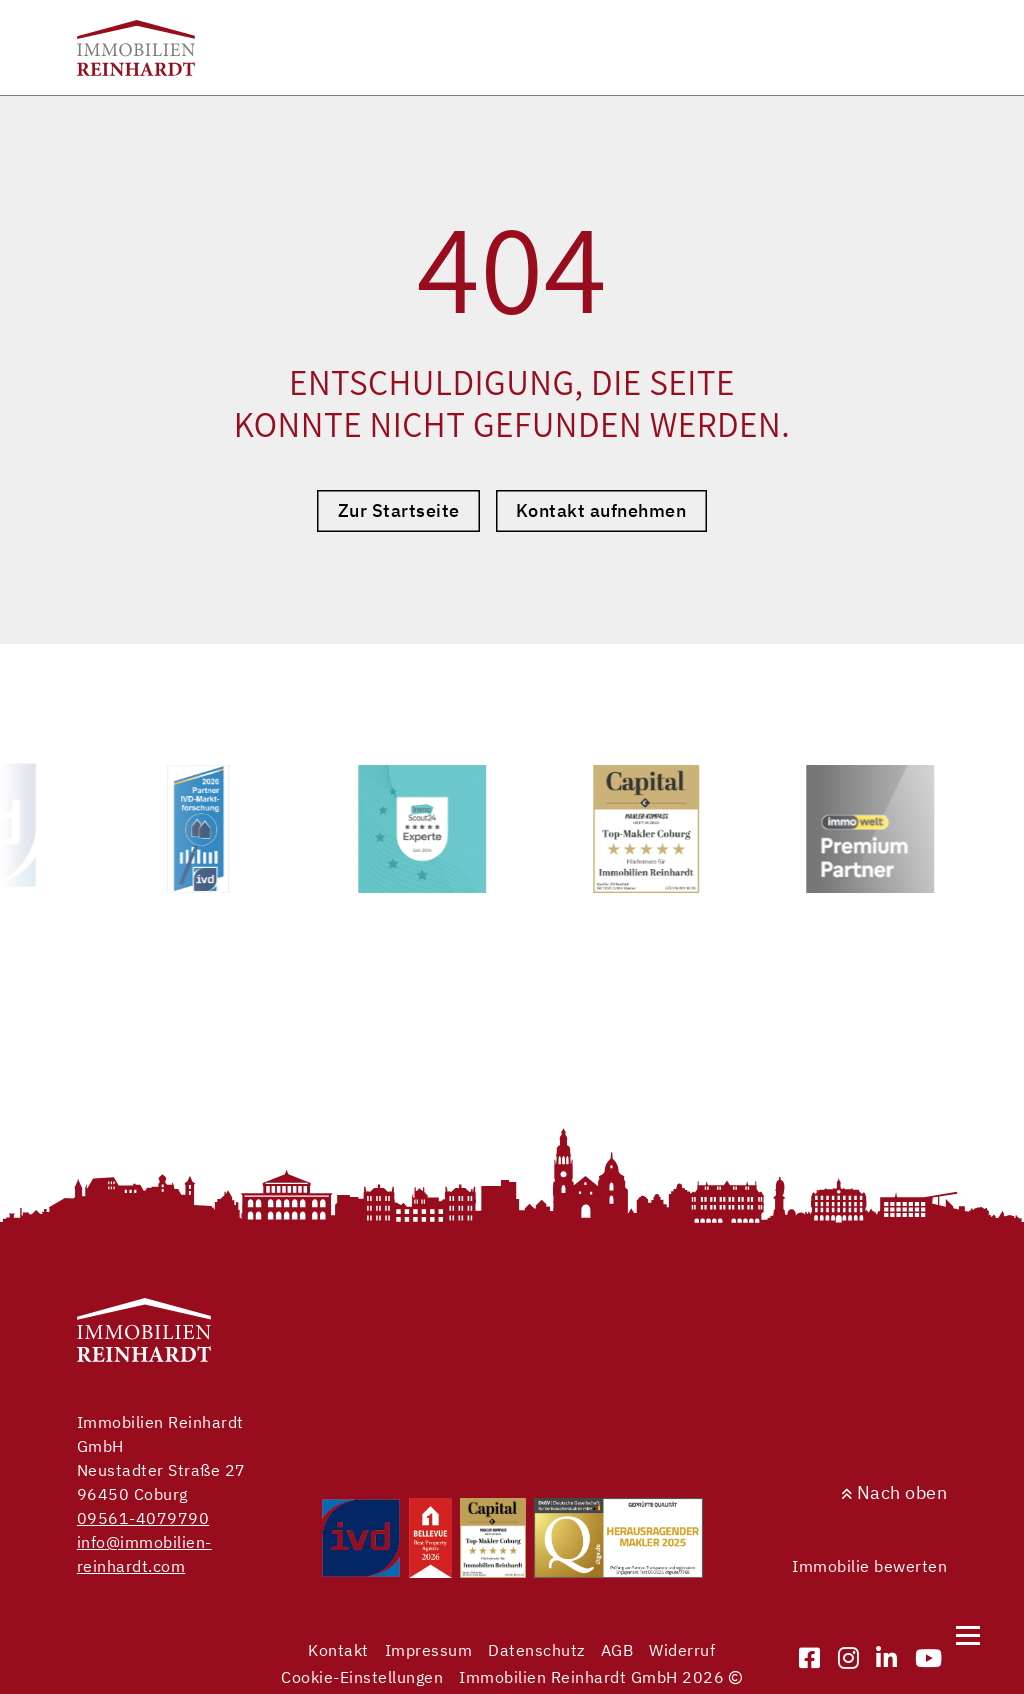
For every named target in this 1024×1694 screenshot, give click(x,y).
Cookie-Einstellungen (362, 1677)
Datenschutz (536, 1650)
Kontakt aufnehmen (601, 510)
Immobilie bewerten (869, 1566)
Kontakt (338, 1650)
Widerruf (682, 1650)
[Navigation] (968, 1635)
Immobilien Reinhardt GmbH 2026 (600, 1677)
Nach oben (894, 1492)
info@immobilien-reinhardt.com (144, 1554)
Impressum (429, 1650)
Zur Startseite (399, 510)
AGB (617, 1650)
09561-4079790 (143, 1518)
